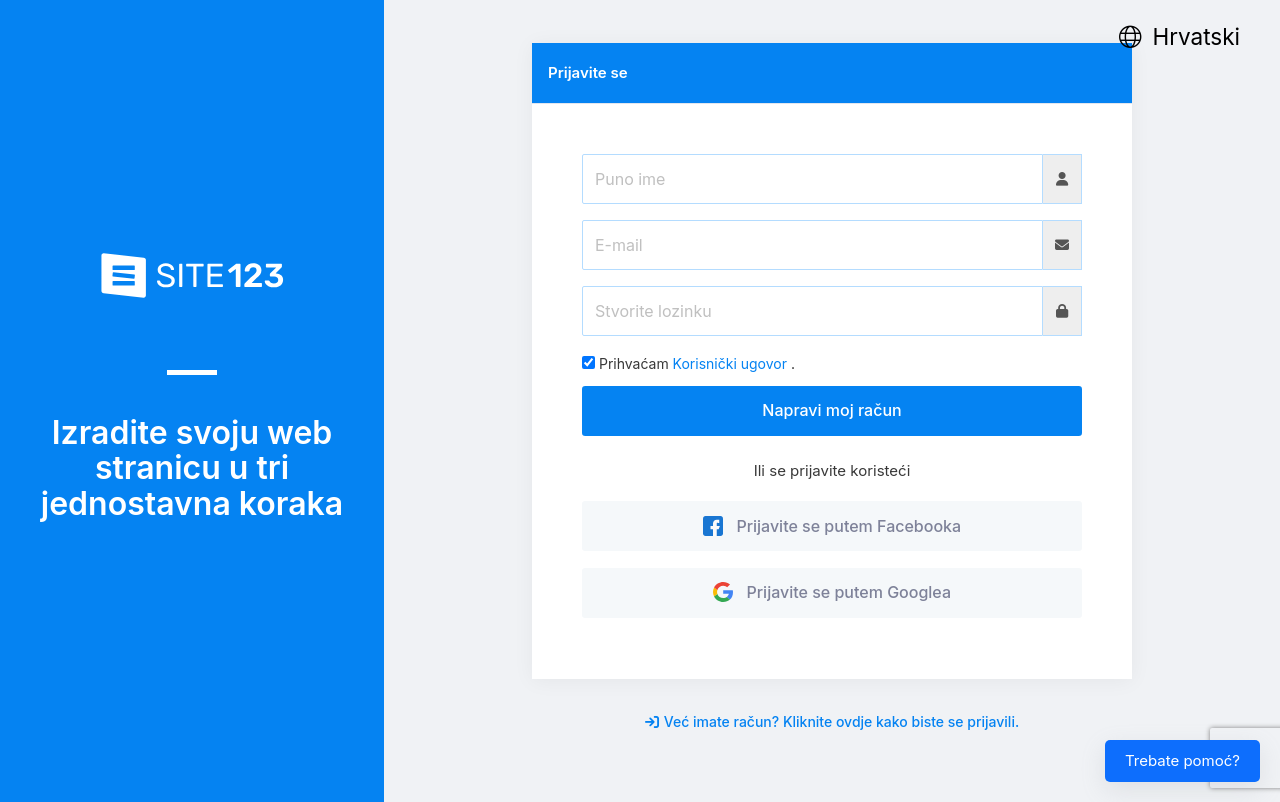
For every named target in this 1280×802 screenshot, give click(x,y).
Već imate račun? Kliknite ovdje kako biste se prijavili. (832, 721)
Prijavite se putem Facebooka (832, 526)
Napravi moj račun (831, 410)
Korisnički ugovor (730, 363)
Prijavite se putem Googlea (832, 592)
